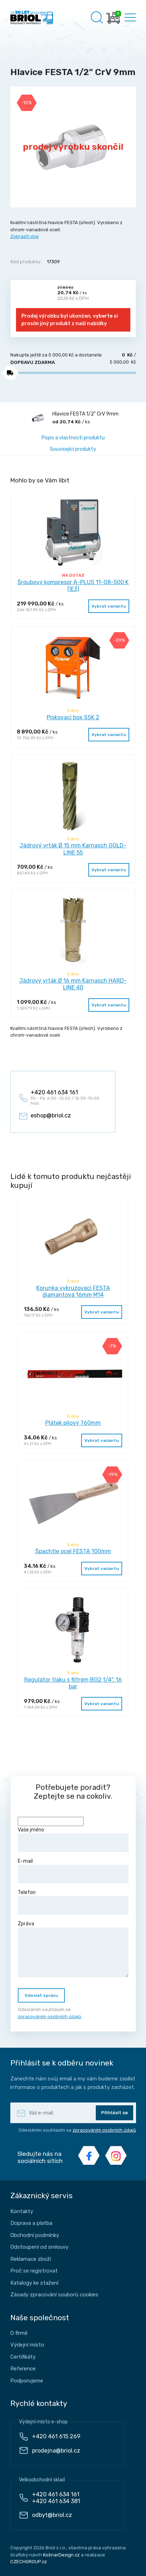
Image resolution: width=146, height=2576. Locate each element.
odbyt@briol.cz (52, 2515)
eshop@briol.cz (51, 1115)
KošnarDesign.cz (61, 2555)
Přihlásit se (114, 2112)
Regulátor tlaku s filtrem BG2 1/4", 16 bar (73, 1683)
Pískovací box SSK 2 (73, 717)
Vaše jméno (73, 1839)
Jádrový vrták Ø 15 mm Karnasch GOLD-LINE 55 (73, 849)
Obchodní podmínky (34, 2235)
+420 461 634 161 (55, 2494)
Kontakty (21, 2211)
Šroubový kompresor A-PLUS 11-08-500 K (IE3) (73, 585)
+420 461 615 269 (56, 2436)
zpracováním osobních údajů (49, 2016)
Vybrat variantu (109, 606)
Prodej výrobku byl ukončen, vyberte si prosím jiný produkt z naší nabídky (69, 320)
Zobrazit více (24, 236)
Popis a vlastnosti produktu (73, 438)
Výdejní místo (27, 2345)
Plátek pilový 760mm (73, 1422)
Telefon (73, 1902)
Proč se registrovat (34, 2271)
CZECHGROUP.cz (28, 2561)
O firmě (18, 2333)
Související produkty (73, 449)
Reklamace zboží (30, 2259)
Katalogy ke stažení (34, 2283)
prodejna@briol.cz (56, 2450)
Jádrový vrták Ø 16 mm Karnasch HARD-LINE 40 (73, 984)
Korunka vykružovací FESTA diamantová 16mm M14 (73, 1291)
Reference (23, 2368)
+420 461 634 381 (56, 2501)
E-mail (73, 1870)
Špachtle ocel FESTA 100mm (73, 1551)
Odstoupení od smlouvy (39, 2247)
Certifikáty (23, 2357)
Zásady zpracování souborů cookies (54, 2294)
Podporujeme (26, 2380)
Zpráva (73, 1949)
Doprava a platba (31, 2223)
